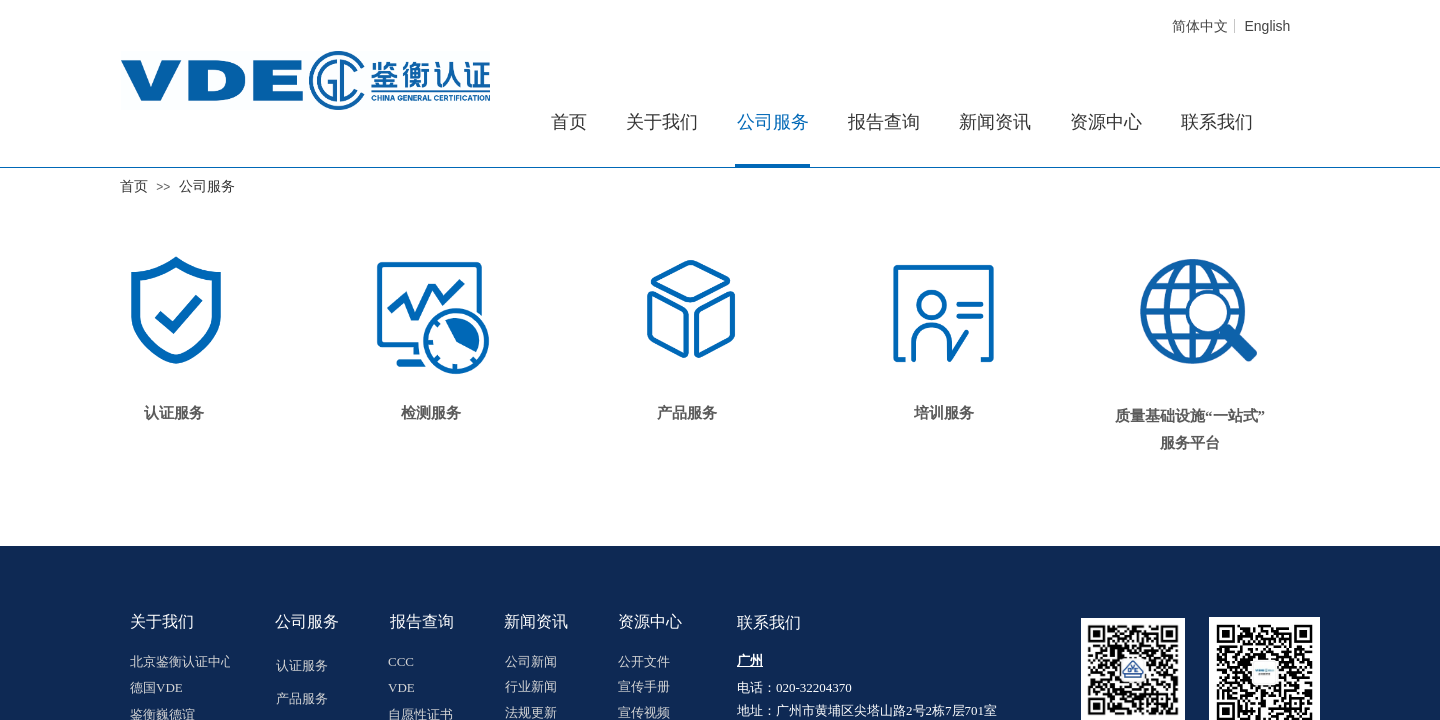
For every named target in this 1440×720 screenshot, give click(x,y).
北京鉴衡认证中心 (180, 661)
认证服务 (174, 413)
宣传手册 (644, 686)
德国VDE (156, 687)
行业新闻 (531, 686)
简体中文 (1200, 26)
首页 (134, 186)
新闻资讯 (995, 122)
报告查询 (884, 122)
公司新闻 (531, 661)
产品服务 (302, 698)
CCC (401, 661)
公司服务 (207, 186)
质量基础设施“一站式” (1190, 416)
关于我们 (662, 122)
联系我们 (1217, 122)
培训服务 (944, 413)
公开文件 (644, 661)
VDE (401, 687)
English (1267, 26)
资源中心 (1106, 122)
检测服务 (431, 413)
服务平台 (1190, 443)
